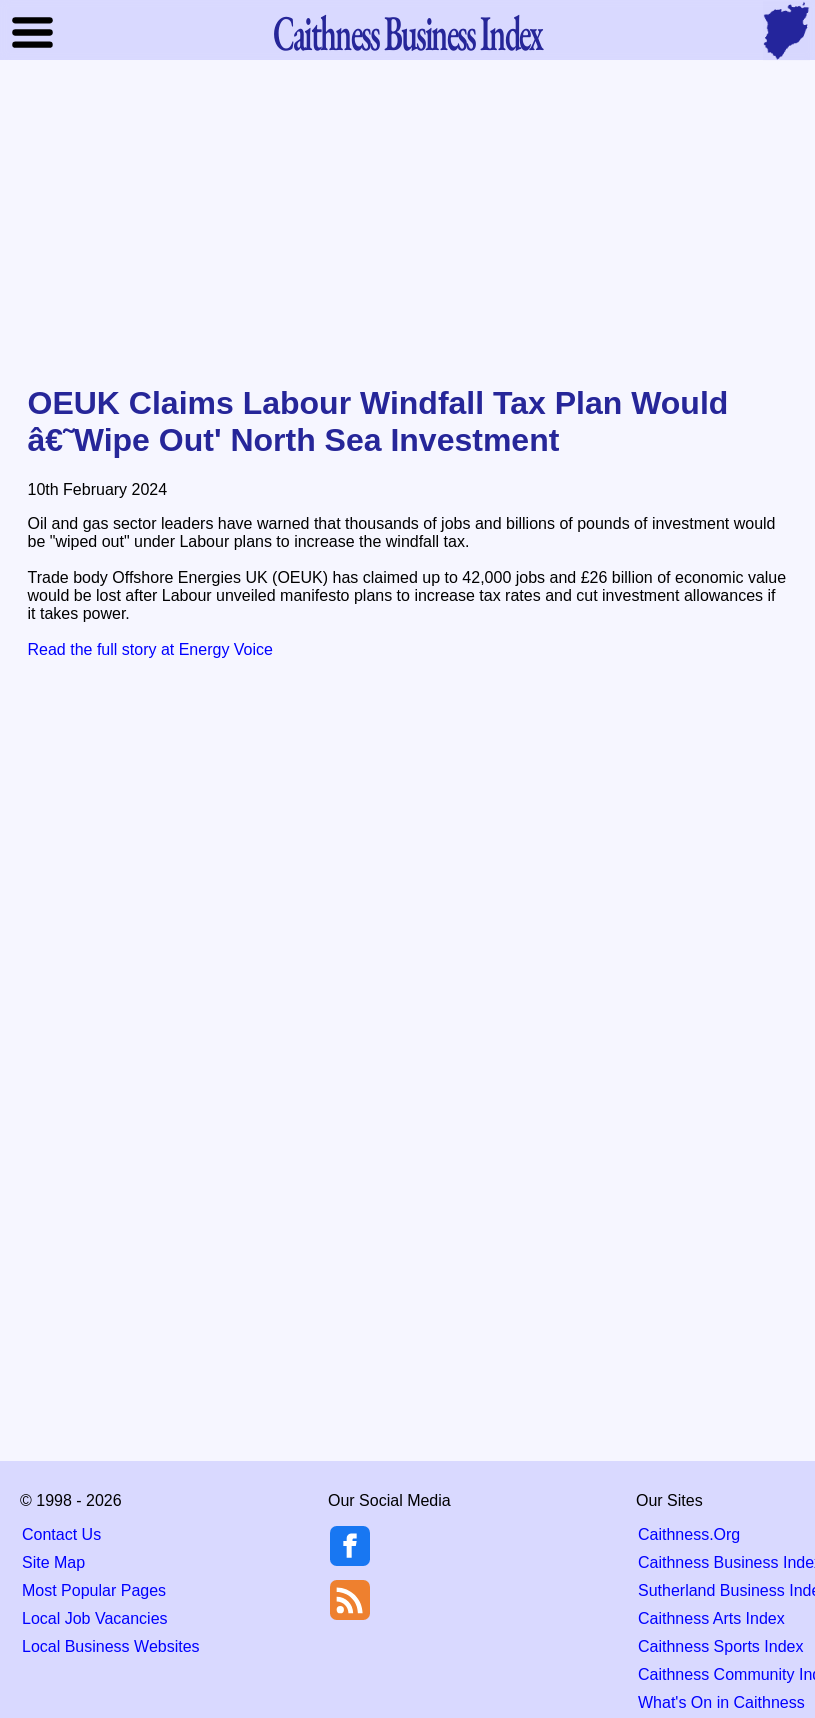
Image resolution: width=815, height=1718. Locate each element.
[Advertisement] (408, 224)
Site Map (53, 1562)
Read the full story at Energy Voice (150, 649)
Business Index (407, 32)
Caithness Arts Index (711, 1618)
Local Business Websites (111, 1646)
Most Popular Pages (94, 1590)
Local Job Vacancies (95, 1618)
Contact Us (61, 1534)
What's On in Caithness (721, 1702)
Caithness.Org (689, 1534)
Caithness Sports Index (720, 1646)
